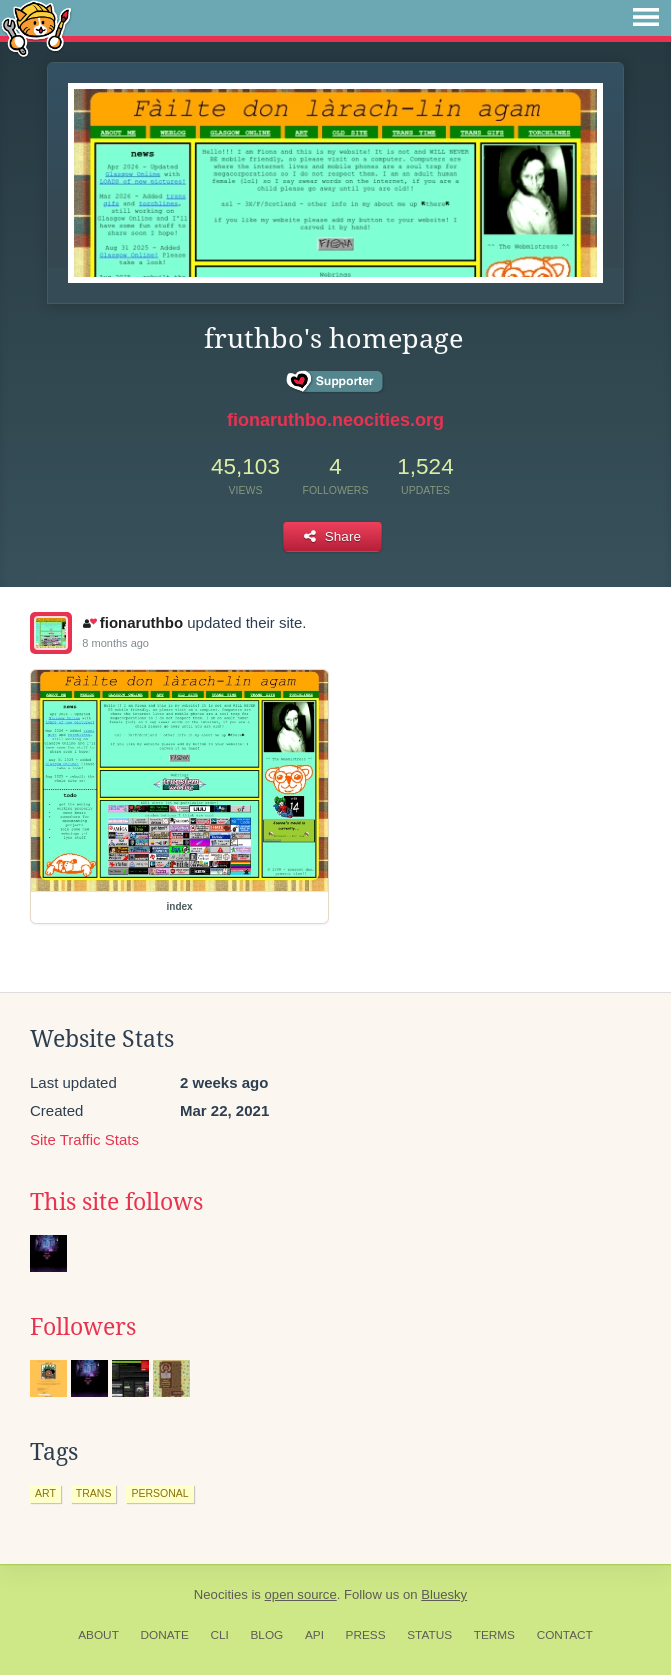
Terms (494, 1635)
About (98, 1635)
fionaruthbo (133, 622)
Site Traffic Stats (84, 1139)
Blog (266, 1635)
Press (366, 1635)
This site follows (116, 1202)
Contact (565, 1635)
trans (94, 1493)
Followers (83, 1327)
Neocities (221, 1594)
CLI (219, 1635)
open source (301, 1594)
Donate (165, 1635)
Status (429, 1635)
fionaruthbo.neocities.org (335, 420)
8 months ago (115, 643)
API (314, 1635)
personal (159, 1493)
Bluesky (444, 1594)
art (45, 1493)
